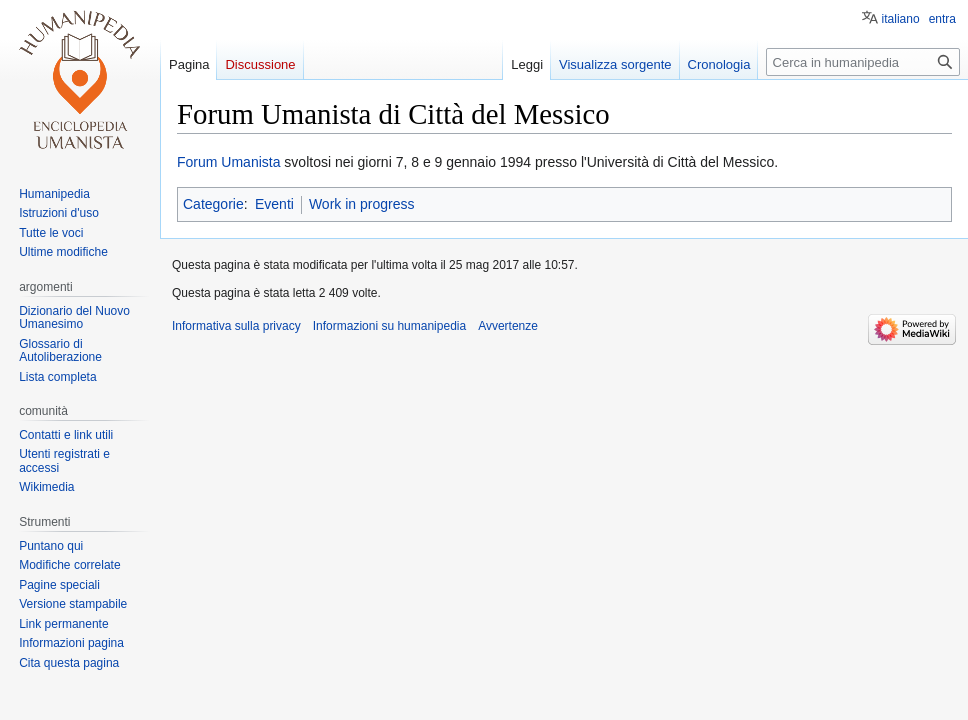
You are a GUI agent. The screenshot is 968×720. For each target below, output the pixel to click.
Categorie (213, 204)
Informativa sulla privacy (236, 326)
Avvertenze (508, 326)
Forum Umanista (228, 162)
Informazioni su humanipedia (389, 326)
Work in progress (362, 204)
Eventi (274, 204)
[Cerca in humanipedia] (863, 62)
